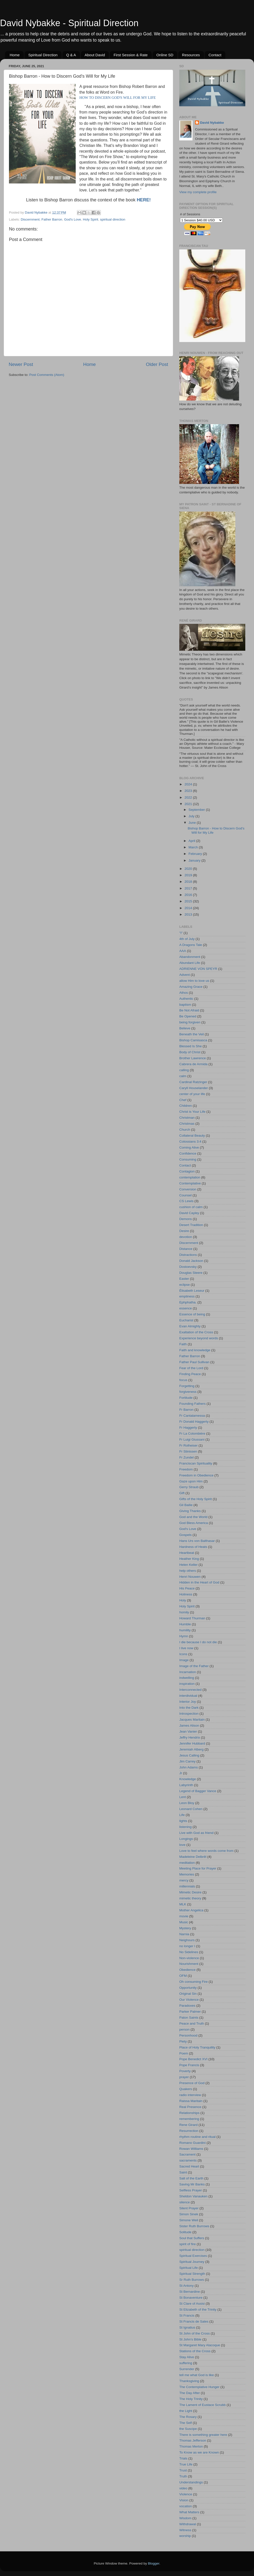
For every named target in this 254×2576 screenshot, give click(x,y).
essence (185, 1308)
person (184, 2029)
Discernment (30, 219)
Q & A (71, 55)
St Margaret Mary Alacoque (199, 2345)
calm (183, 1076)
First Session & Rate (131, 55)
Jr (180, 1773)
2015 (189, 901)
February (196, 854)
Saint (183, 2172)
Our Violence (189, 1999)
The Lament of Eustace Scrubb (202, 2405)
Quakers (185, 2089)
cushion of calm (191, 1207)
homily (184, 1612)
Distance (185, 1249)
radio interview (190, 2095)
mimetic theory (190, 1898)
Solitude (185, 2232)
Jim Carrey (187, 1761)
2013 (189, 914)
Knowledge (187, 1779)
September (197, 810)
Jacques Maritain (192, 1719)
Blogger (153, 2563)
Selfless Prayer (190, 2190)
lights (183, 1821)
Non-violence (189, 1958)
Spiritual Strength (192, 2274)
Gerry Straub (188, 1487)
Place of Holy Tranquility (197, 2047)
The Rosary (188, 2417)
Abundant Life (189, 963)
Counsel (185, 1195)
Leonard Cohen (190, 1809)
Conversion (187, 1189)
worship (185, 2536)
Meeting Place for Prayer (197, 1868)
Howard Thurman (192, 1618)
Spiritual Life (188, 2268)
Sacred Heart (189, 2166)
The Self (185, 2423)
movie (183, 1916)
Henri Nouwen (190, 1577)
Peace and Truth (191, 2023)
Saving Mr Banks (192, 2184)
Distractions (188, 1255)
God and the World (193, 1517)
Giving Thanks (190, 1511)
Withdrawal (187, 2524)
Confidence (187, 1153)
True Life (185, 2464)
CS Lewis (186, 1201)
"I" (181, 933)
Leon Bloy (186, 1803)
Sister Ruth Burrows (194, 2226)
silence (184, 2202)
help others (187, 1571)
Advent (184, 975)
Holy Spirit (90, 219)
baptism (185, 1004)
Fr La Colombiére (192, 1433)
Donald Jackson (191, 1261)
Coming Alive (189, 1147)
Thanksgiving (189, 2381)
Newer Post (21, 364)
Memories (186, 1874)
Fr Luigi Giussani (191, 1439)
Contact (214, 55)
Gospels (185, 1535)
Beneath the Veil (191, 1034)
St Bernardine (189, 2291)
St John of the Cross (194, 2333)
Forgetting (186, 1386)
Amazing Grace (190, 987)
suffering (185, 2363)
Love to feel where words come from (206, 1851)
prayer (184, 2077)
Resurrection (188, 2131)
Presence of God (191, 2083)
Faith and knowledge (194, 1350)
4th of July (187, 939)
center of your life (192, 1094)
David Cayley (189, 1213)
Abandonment (189, 957)
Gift (182, 1493)
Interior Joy (187, 1701)
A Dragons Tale (190, 945)
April (192, 841)
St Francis (186, 2315)
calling (184, 1070)
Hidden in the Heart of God (199, 1582)
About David (95, 55)
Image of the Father (194, 1666)
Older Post (157, 364)
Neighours (187, 1940)
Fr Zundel (186, 1457)
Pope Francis (189, 2065)
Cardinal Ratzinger (193, 1082)
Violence (185, 2494)
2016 (189, 895)
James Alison (189, 1725)
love (182, 1845)
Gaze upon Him (191, 1481)
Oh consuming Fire (193, 1982)
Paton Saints (188, 2017)
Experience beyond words (198, 1338)
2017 (189, 888)
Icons (183, 1654)
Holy (182, 1600)
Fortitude (185, 1398)
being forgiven (189, 1022)
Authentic (186, 998)
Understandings (191, 2482)
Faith (183, 1344)
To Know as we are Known (199, 2452)
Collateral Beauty (192, 1135)
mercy (184, 1880)
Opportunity (188, 1988)
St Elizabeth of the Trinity (197, 2309)
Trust (183, 2470)
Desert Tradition (191, 1225)
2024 (189, 784)
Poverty (185, 2071)
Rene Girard (188, 2125)
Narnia (184, 1934)
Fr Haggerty (188, 1427)
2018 (189, 881)
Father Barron (52, 219)
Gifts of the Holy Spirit (195, 1499)
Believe (184, 1028)
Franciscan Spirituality (195, 1463)
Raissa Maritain (190, 2101)
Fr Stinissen (188, 1451)
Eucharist (186, 1320)
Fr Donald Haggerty (194, 1421)
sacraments (188, 2160)
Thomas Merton (191, 2446)
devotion (185, 1237)
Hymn (183, 1636)
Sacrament (187, 2154)
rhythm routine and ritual (197, 2137)
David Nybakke (212, 122)
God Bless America (193, 1523)
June (193, 822)
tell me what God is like (196, 2375)
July (192, 816)
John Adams (188, 1767)
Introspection (188, 1713)
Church (184, 1129)
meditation (187, 1863)
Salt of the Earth (191, 2178)
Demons (185, 1219)
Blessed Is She (190, 1046)
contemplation (189, 1177)
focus (183, 1380)
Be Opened (187, 1016)
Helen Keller (188, 1565)
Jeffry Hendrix (189, 1737)
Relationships (189, 2113)
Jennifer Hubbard (192, 1743)
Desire (184, 1231)
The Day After (189, 2393)
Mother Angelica (191, 1910)
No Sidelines (188, 1952)
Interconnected (190, 1690)
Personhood (188, 2035)
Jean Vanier (188, 1731)
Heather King (189, 1559)
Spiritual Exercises (193, 2256)
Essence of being (192, 1314)
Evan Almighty (190, 1326)
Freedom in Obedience (196, 1475)
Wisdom (185, 2518)
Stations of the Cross (194, 2351)
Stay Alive (186, 2357)
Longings (186, 1839)
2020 (189, 869)
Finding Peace (190, 1374)
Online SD (164, 55)
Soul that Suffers (191, 2238)
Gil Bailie (185, 1505)
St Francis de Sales (193, 2321)
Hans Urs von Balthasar (197, 1541)
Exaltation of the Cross (196, 1332)
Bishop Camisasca (193, 1040)
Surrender (186, 2369)
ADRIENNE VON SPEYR (198, 969)
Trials (183, 2458)
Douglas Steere (190, 1273)
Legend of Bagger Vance (197, 1791)
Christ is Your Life (192, 1111)
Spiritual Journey (191, 2262)
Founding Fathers (192, 1403)
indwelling (186, 1678)
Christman (187, 1117)
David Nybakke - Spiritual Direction (69, 23)
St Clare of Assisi (192, 2303)
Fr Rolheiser (188, 1445)
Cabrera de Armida (193, 1064)
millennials (187, 1886)
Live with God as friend (196, 1833)
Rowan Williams (191, 2149)
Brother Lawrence (192, 1058)
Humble (185, 1624)
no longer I (187, 1946)
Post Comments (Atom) (46, 375)
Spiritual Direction (43, 55)
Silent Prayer (188, 2208)
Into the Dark (188, 1707)
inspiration (187, 1684)
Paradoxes (187, 2005)
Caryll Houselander (193, 1088)
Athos (183, 993)
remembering (189, 2119)
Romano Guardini (192, 2143)
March (194, 847)
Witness (185, 2530)
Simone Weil (188, 2220)
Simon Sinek (188, 2214)
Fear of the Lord (191, 1368)
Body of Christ (189, 1052)
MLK (182, 1904)
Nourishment (188, 1964)
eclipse (184, 1285)
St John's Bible (190, 2339)
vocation (185, 2506)
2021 (189, 804)
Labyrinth (186, 1785)
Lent (182, 1797)
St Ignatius (187, 2327)
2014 (189, 908)
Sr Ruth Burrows (191, 2280)
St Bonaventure (190, 2297)
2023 (189, 791)
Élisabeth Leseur (191, 1290)
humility (185, 1630)
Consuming (187, 1159)
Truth (183, 2476)
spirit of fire (187, 2244)
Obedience (187, 1970)
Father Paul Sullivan (194, 1362)
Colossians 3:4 (190, 1141)
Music (183, 1922)
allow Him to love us (194, 981)
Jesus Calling (189, 1755)
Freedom (186, 1469)
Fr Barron (186, 1409)
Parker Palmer (190, 2011)
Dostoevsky (188, 1267)
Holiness (185, 1594)
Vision (184, 2500)
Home (15, 55)
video (183, 2488)
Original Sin (188, 1993)
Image (184, 1660)
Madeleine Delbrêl (192, 1857)
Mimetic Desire (190, 1892)
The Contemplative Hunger (199, 2387)
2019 (189, 875)
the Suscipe (188, 2429)
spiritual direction (112, 219)
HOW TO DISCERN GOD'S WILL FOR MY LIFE (117, 98)
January (195, 860)
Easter (184, 1279)
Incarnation (187, 1672)
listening (185, 1827)
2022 (189, 797)
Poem (183, 2053)
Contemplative (190, 1183)
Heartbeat (186, 1553)
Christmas (186, 1123)
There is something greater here (203, 2435)
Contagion (187, 1171)
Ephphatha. (187, 1302)
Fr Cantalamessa (192, 1415)
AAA (182, 951)
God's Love (72, 219)
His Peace (187, 1588)
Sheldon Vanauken (193, 2196)
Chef (183, 1100)
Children (185, 1106)
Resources (191, 55)
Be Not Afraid (189, 1010)
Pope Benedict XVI (193, 2059)
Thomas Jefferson (192, 2440)
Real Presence (190, 2107)
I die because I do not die (198, 1642)
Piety (183, 2041)
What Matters (189, 2512)
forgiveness (187, 1392)
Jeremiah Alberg (191, 1749)
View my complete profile (198, 192)
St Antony (186, 2285)
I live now (186, 1648)
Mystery (185, 1928)
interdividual (188, 1696)
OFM (183, 1976)
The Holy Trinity (191, 2399)
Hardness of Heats (193, 1547)
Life (182, 1815)
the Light (185, 2411)
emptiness (187, 1296)
